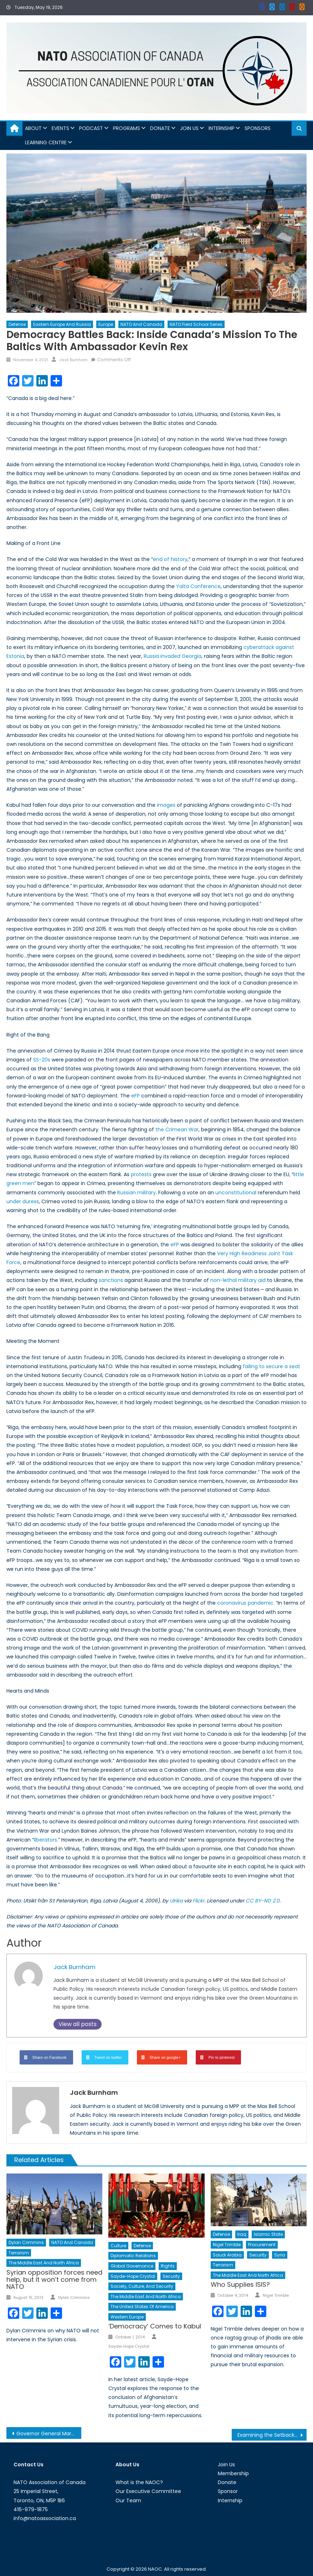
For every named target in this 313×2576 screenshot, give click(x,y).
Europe (105, 324)
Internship (222, 128)
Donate (160, 128)
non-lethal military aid (238, 1280)
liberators (45, 1839)
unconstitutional (235, 1192)
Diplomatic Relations (133, 2256)
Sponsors (258, 128)
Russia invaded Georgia (172, 656)
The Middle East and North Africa (44, 2263)
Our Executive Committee (148, 2491)
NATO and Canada (141, 324)
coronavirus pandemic (245, 1602)
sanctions (111, 1280)
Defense (17, 324)
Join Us (189, 128)
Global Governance (132, 2266)
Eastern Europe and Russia (62, 324)
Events (60, 128)
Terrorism (19, 2253)
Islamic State (268, 2234)
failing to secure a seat (271, 1366)
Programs (126, 128)
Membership (233, 2473)
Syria (279, 2255)
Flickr (198, 1900)
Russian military (136, 1192)
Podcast (91, 128)
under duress (22, 1201)
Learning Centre (46, 142)
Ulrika (176, 1900)
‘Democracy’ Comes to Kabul (154, 2326)
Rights (168, 2266)
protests (141, 1174)
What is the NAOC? (139, 2482)
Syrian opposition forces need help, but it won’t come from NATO (54, 2279)
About (33, 128)
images (166, 805)
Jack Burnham (73, 360)
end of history (170, 559)
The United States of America (142, 2307)
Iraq (241, 2234)
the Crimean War (177, 1129)
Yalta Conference (198, 586)
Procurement (262, 2245)
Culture (118, 2246)
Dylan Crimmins (26, 2242)
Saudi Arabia (227, 2255)
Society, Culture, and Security (142, 2286)
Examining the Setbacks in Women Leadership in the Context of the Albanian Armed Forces (272, 2435)
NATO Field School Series (196, 324)
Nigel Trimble (227, 2245)
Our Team (128, 2500)
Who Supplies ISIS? (240, 2284)
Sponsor (228, 2491)
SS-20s (41, 1059)
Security (171, 2276)
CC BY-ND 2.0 (262, 1900)
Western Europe (127, 2317)
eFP (135, 1095)
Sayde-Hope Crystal (133, 2276)
